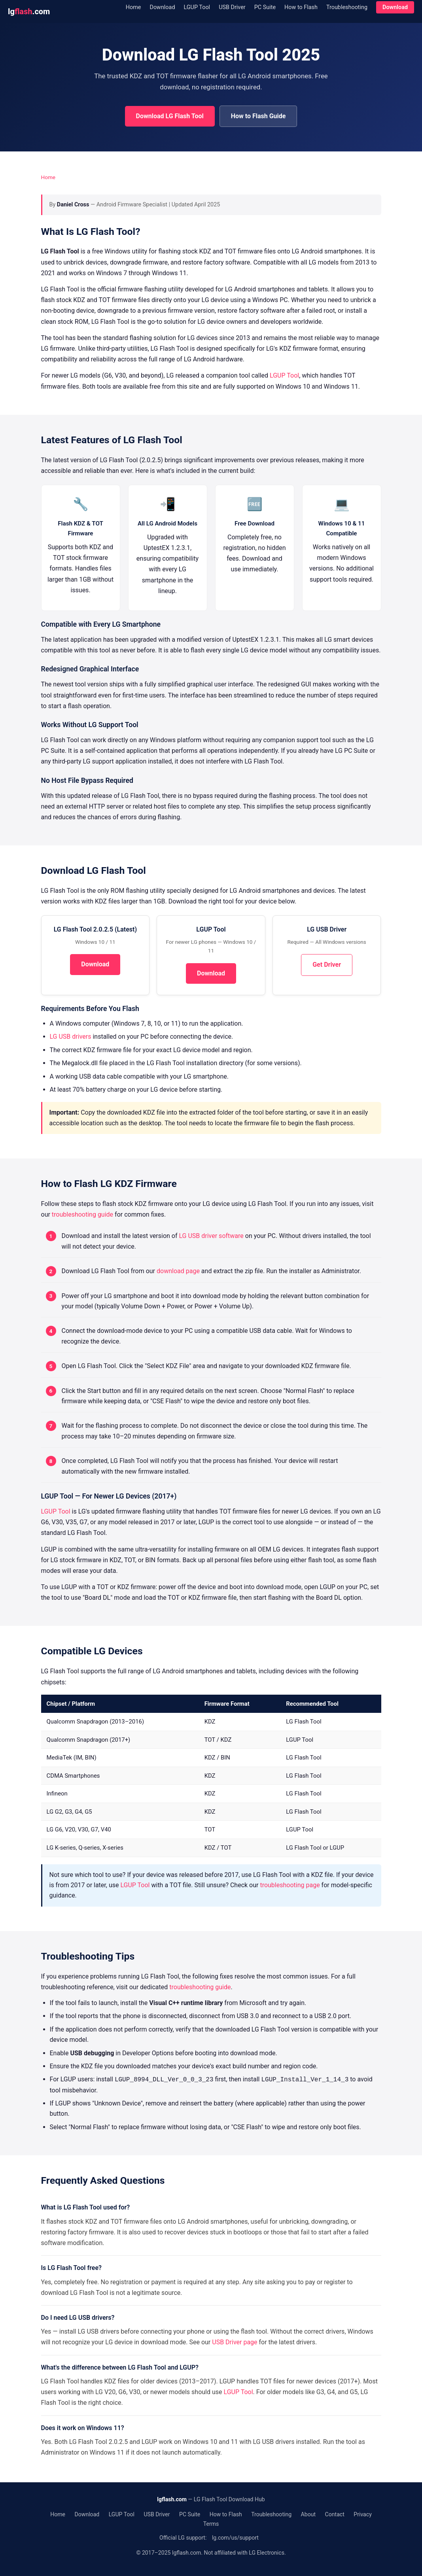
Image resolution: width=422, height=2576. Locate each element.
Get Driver (326, 964)
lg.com (29, 11)
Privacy (362, 2514)
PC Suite (265, 7)
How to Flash (301, 7)
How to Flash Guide (258, 116)
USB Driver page (234, 2342)
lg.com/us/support (235, 2537)
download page (178, 1271)
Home (133, 7)
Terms (211, 2524)
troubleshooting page (290, 1885)
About (308, 2514)
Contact (334, 2514)
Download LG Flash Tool (170, 116)
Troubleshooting (346, 7)
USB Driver (232, 7)
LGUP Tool (197, 7)
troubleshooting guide (82, 1214)
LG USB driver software (211, 1236)
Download (162, 7)
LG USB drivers (70, 1036)
